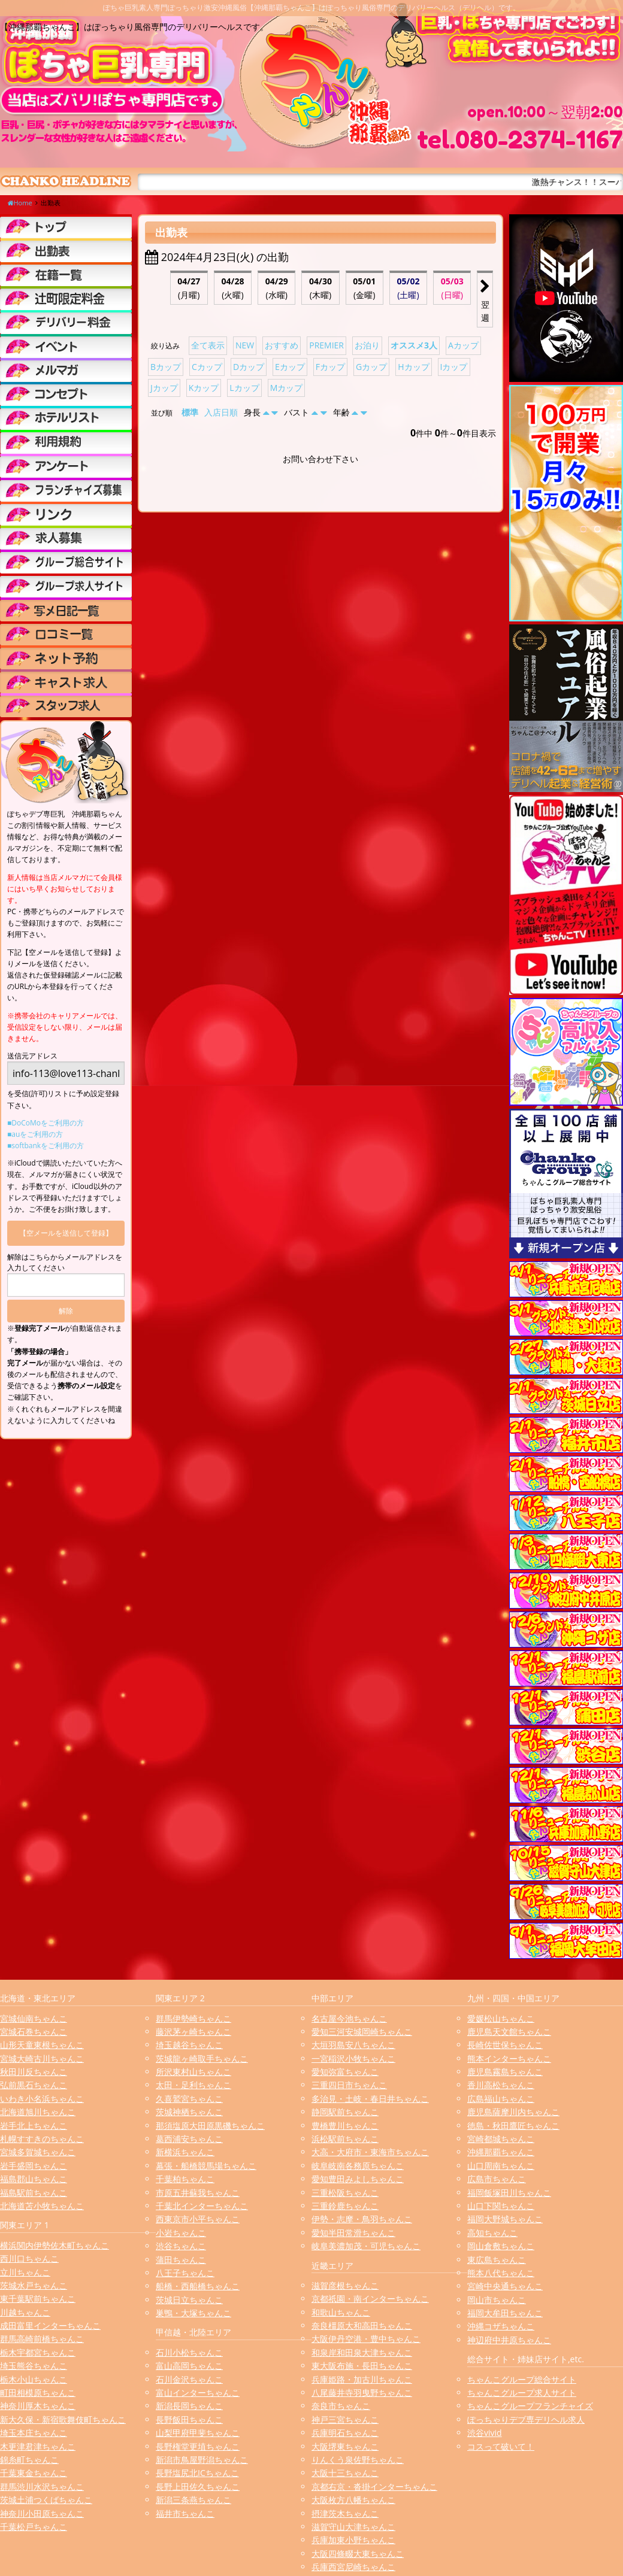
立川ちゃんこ (25, 2272)
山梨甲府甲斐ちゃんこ (198, 2432)
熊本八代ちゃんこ (500, 2272)
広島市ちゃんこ (496, 2178)
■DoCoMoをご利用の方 (45, 1123)
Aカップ (463, 345)
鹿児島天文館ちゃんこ (509, 2031)
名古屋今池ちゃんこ (349, 2018)
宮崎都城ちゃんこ (500, 2138)
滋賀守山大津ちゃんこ (353, 2526)
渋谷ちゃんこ (181, 2246)
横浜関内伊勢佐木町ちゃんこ (54, 2245)
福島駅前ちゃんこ (33, 2192)
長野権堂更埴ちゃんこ (198, 2446)
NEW (244, 345)
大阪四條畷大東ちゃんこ (358, 2553)
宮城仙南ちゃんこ (33, 2018)
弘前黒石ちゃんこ (33, 2084)
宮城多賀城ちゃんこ (37, 2152)
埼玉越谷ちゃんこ (189, 2044)
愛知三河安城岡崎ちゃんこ (362, 2031)
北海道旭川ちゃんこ (37, 2111)
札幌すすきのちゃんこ (42, 2138)
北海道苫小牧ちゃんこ (42, 2205)
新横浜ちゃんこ (185, 2152)
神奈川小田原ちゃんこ (42, 2513)
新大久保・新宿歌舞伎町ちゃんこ (63, 2419)
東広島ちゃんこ (496, 2259)
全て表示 (208, 345)
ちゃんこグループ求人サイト (521, 2392)
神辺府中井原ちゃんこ (509, 2340)
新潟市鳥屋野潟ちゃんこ (202, 2459)
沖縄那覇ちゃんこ (500, 2152)
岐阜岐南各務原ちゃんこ (358, 2165)
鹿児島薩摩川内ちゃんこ (513, 2111)
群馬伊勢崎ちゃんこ (193, 2018)
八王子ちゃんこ (185, 2272)
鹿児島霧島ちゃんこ (505, 2071)
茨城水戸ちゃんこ (33, 2285)
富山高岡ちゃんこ (189, 2365)
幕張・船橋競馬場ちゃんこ (206, 2165)
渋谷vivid (484, 2432)
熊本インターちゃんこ (509, 2058)
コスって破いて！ (500, 2446)
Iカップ (454, 366)
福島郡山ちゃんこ (33, 2178)
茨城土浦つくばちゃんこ (46, 2499)
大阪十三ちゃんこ (345, 2472)
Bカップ (165, 366)
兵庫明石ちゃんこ (345, 2432)
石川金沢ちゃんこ (189, 2379)
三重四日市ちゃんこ (349, 2084)
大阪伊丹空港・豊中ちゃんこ (366, 2338)
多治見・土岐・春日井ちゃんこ (370, 2098)
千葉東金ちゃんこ (33, 2472)
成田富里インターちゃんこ (50, 2325)
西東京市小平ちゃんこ (198, 2219)
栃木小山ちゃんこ (33, 2379)
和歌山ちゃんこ (341, 2312)
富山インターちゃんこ (198, 2392)
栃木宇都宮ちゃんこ (37, 2352)
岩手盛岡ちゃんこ (33, 2165)
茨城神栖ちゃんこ (189, 2111)
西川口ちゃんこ (29, 2258)
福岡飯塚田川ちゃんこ (509, 2192)
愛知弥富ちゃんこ (345, 2071)
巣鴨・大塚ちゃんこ (193, 2313)
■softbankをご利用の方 (45, 1145)
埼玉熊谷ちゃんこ (33, 2365)
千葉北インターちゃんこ (202, 2205)
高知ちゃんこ (492, 2232)
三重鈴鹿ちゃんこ (345, 2205)
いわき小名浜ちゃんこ (42, 2098)
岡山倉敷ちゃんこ (500, 2246)
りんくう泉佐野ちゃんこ (358, 2459)
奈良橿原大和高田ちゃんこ (362, 2325)
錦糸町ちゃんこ (29, 2459)
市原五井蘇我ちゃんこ (198, 2192)
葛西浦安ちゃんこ (189, 2138)
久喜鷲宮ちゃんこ (189, 2098)
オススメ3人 (414, 345)
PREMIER (326, 345)
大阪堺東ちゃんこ (345, 2446)
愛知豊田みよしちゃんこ (358, 2178)
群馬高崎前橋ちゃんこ (42, 2338)
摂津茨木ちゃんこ (345, 2513)
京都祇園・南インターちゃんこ (370, 2298)
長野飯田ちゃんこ (189, 2419)
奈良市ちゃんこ (341, 2405)
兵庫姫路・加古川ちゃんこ (362, 2379)
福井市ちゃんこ (185, 2513)
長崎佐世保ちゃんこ (505, 2044)
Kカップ (204, 387)
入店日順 (221, 412)
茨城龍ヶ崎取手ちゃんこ (202, 2058)
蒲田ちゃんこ (181, 2259)
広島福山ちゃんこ (500, 2098)
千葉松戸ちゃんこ (33, 2526)
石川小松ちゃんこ (189, 2352)
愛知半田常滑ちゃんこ (353, 2232)
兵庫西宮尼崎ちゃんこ (353, 2566)
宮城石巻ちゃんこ (33, 2031)
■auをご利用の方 (35, 1134)
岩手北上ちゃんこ (33, 2125)
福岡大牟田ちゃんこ (505, 2313)
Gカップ (371, 366)
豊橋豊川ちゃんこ (345, 2125)
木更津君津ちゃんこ (37, 2446)
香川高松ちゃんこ (500, 2084)
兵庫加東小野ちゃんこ (353, 2539)
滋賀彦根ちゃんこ (345, 2285)
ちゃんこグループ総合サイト (521, 2379)
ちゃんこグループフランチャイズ (530, 2405)
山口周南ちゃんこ (500, 2165)
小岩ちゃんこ (181, 2232)
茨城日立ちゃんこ (189, 2299)
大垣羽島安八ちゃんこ (353, 2044)
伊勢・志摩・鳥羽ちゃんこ (362, 2219)
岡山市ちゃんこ (496, 2299)
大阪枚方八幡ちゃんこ (353, 2499)
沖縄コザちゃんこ (500, 2326)
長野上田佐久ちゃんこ (198, 2486)
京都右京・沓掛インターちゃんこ (374, 2486)
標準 (190, 412)
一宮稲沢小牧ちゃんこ (353, 2058)
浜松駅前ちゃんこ (345, 2138)
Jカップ (164, 387)
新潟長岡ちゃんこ (189, 2405)
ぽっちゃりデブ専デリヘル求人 (526, 2419)
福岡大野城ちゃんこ (505, 2219)
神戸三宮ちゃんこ (345, 2419)
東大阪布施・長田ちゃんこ (362, 2365)
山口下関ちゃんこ (500, 2205)
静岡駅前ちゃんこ (345, 2111)
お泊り (367, 345)
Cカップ (207, 366)
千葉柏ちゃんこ (185, 2178)
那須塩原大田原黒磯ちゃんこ (210, 2125)
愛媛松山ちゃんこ (500, 2018)
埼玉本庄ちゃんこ (33, 2432)
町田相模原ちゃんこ (37, 2392)
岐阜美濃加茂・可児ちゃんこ (366, 2246)
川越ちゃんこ (25, 2312)
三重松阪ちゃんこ (345, 2192)
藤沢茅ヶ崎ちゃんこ (193, 2031)
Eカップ (290, 366)
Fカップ (330, 366)
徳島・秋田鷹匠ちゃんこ (513, 2125)
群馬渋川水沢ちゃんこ (42, 2486)
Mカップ (286, 387)
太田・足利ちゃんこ (193, 2084)
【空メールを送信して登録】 (66, 1233)
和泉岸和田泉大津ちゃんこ (362, 2352)
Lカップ (244, 387)
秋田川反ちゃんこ (33, 2071)
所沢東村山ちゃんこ (193, 2071)
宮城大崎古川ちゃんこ (42, 2058)
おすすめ (281, 345)
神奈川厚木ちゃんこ (37, 2405)
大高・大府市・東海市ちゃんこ (370, 2152)
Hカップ (413, 366)
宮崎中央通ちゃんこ (505, 2286)
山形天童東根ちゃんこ (42, 2044)
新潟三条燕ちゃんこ (193, 2499)
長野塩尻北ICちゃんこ (197, 2472)
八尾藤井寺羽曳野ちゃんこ (362, 2392)
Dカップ (248, 366)
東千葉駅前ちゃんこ (37, 2298)
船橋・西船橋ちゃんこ (198, 2286)
